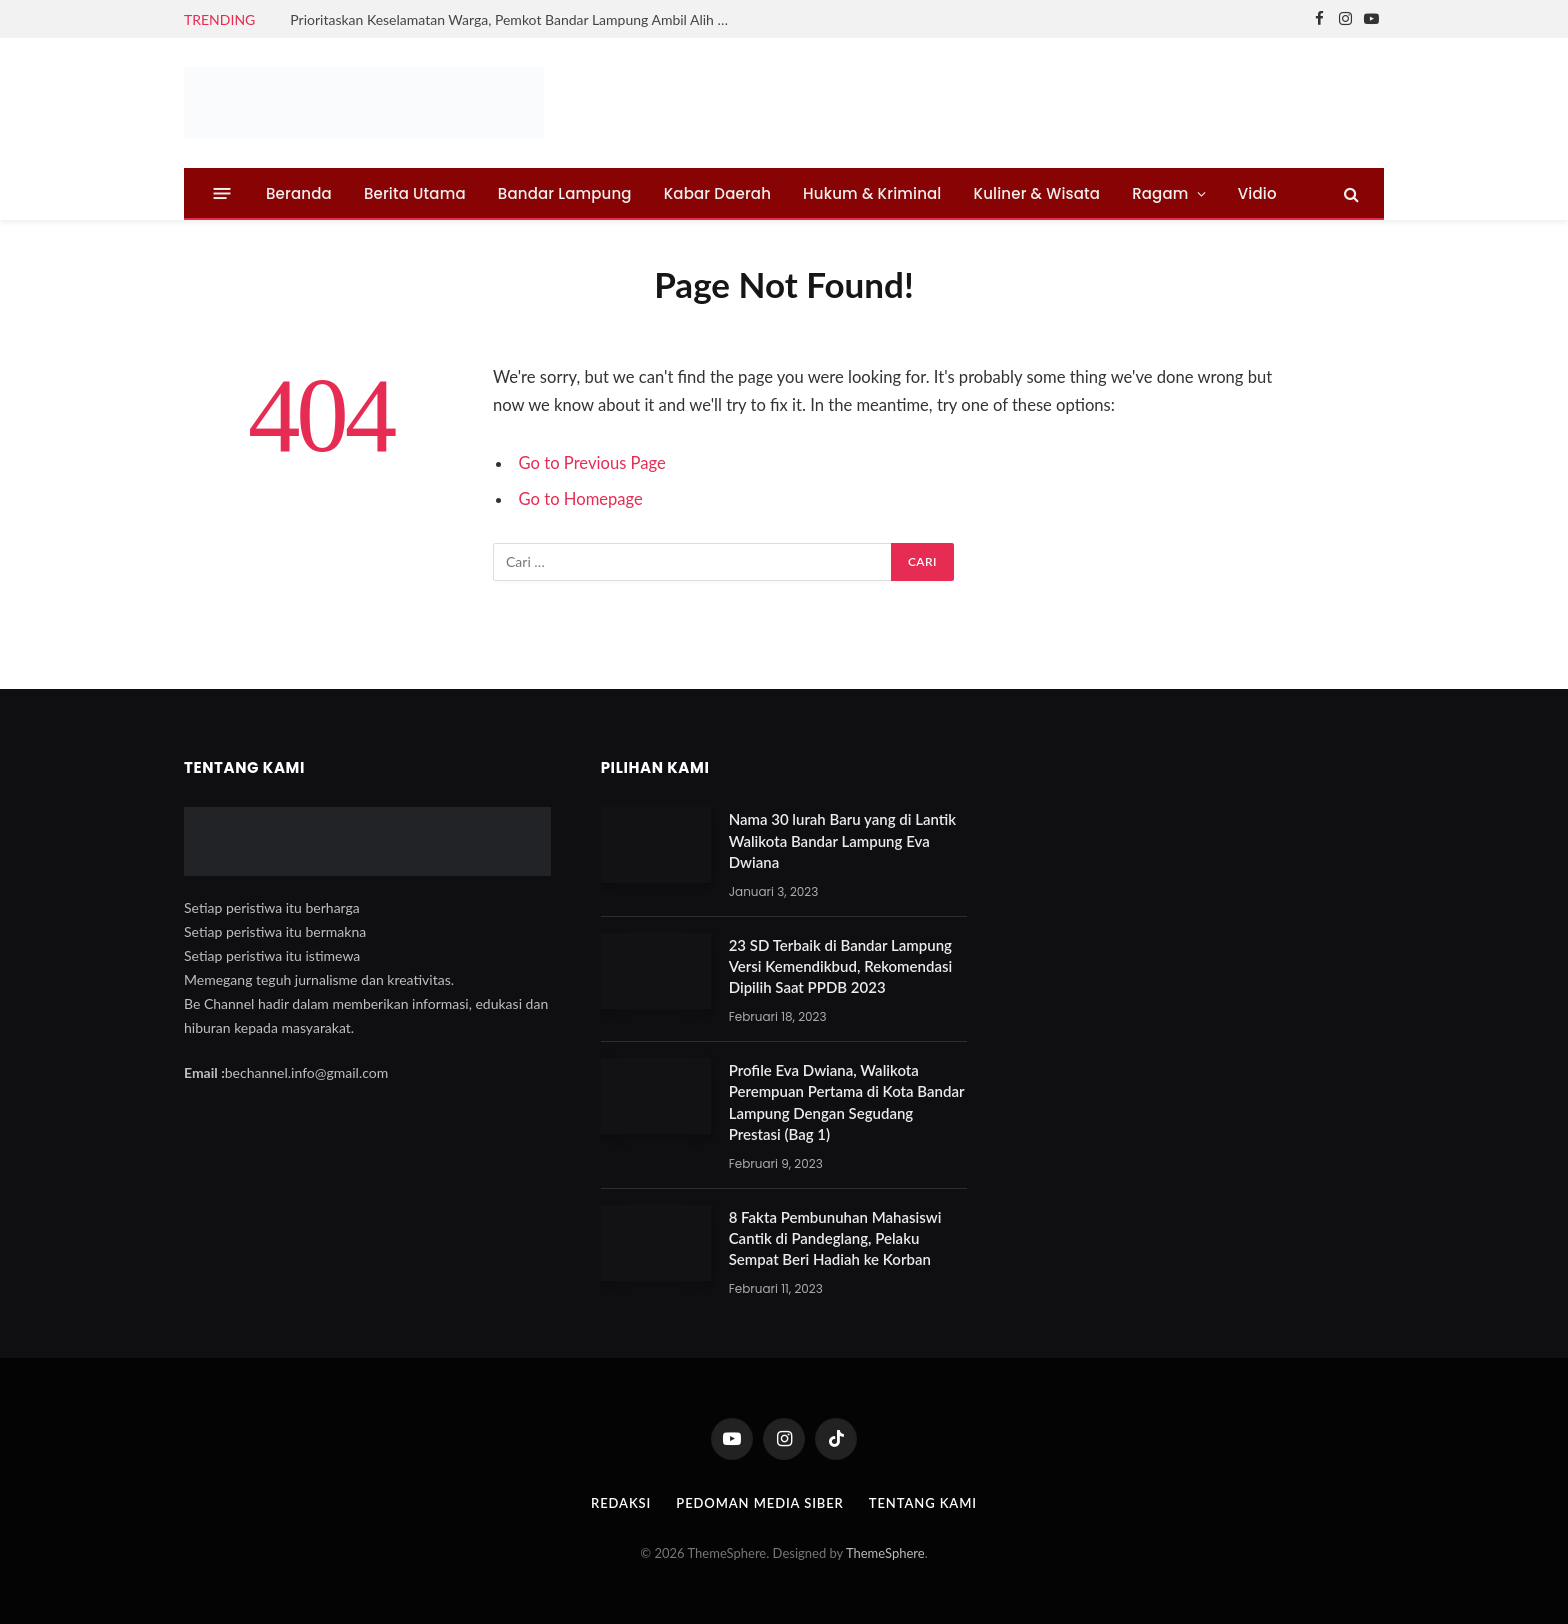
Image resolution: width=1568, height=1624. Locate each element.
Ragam (1160, 193)
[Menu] (222, 193)
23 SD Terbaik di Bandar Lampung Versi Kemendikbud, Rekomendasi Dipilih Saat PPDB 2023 (841, 966)
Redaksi (621, 1503)
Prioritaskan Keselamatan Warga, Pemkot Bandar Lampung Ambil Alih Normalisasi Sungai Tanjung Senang (515, 19)
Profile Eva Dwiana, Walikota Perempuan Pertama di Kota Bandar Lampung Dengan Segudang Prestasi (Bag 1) (847, 1102)
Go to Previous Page (592, 463)
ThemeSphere (885, 1553)
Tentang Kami (923, 1503)
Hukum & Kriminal (872, 193)
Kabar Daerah (717, 193)
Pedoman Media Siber (760, 1503)
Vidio (1257, 193)
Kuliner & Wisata (1037, 193)
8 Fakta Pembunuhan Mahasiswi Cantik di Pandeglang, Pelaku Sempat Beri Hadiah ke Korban (835, 1238)
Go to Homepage (581, 499)
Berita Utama (415, 193)
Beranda (299, 193)
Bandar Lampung (565, 193)
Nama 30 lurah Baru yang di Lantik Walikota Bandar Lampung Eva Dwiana (842, 840)
